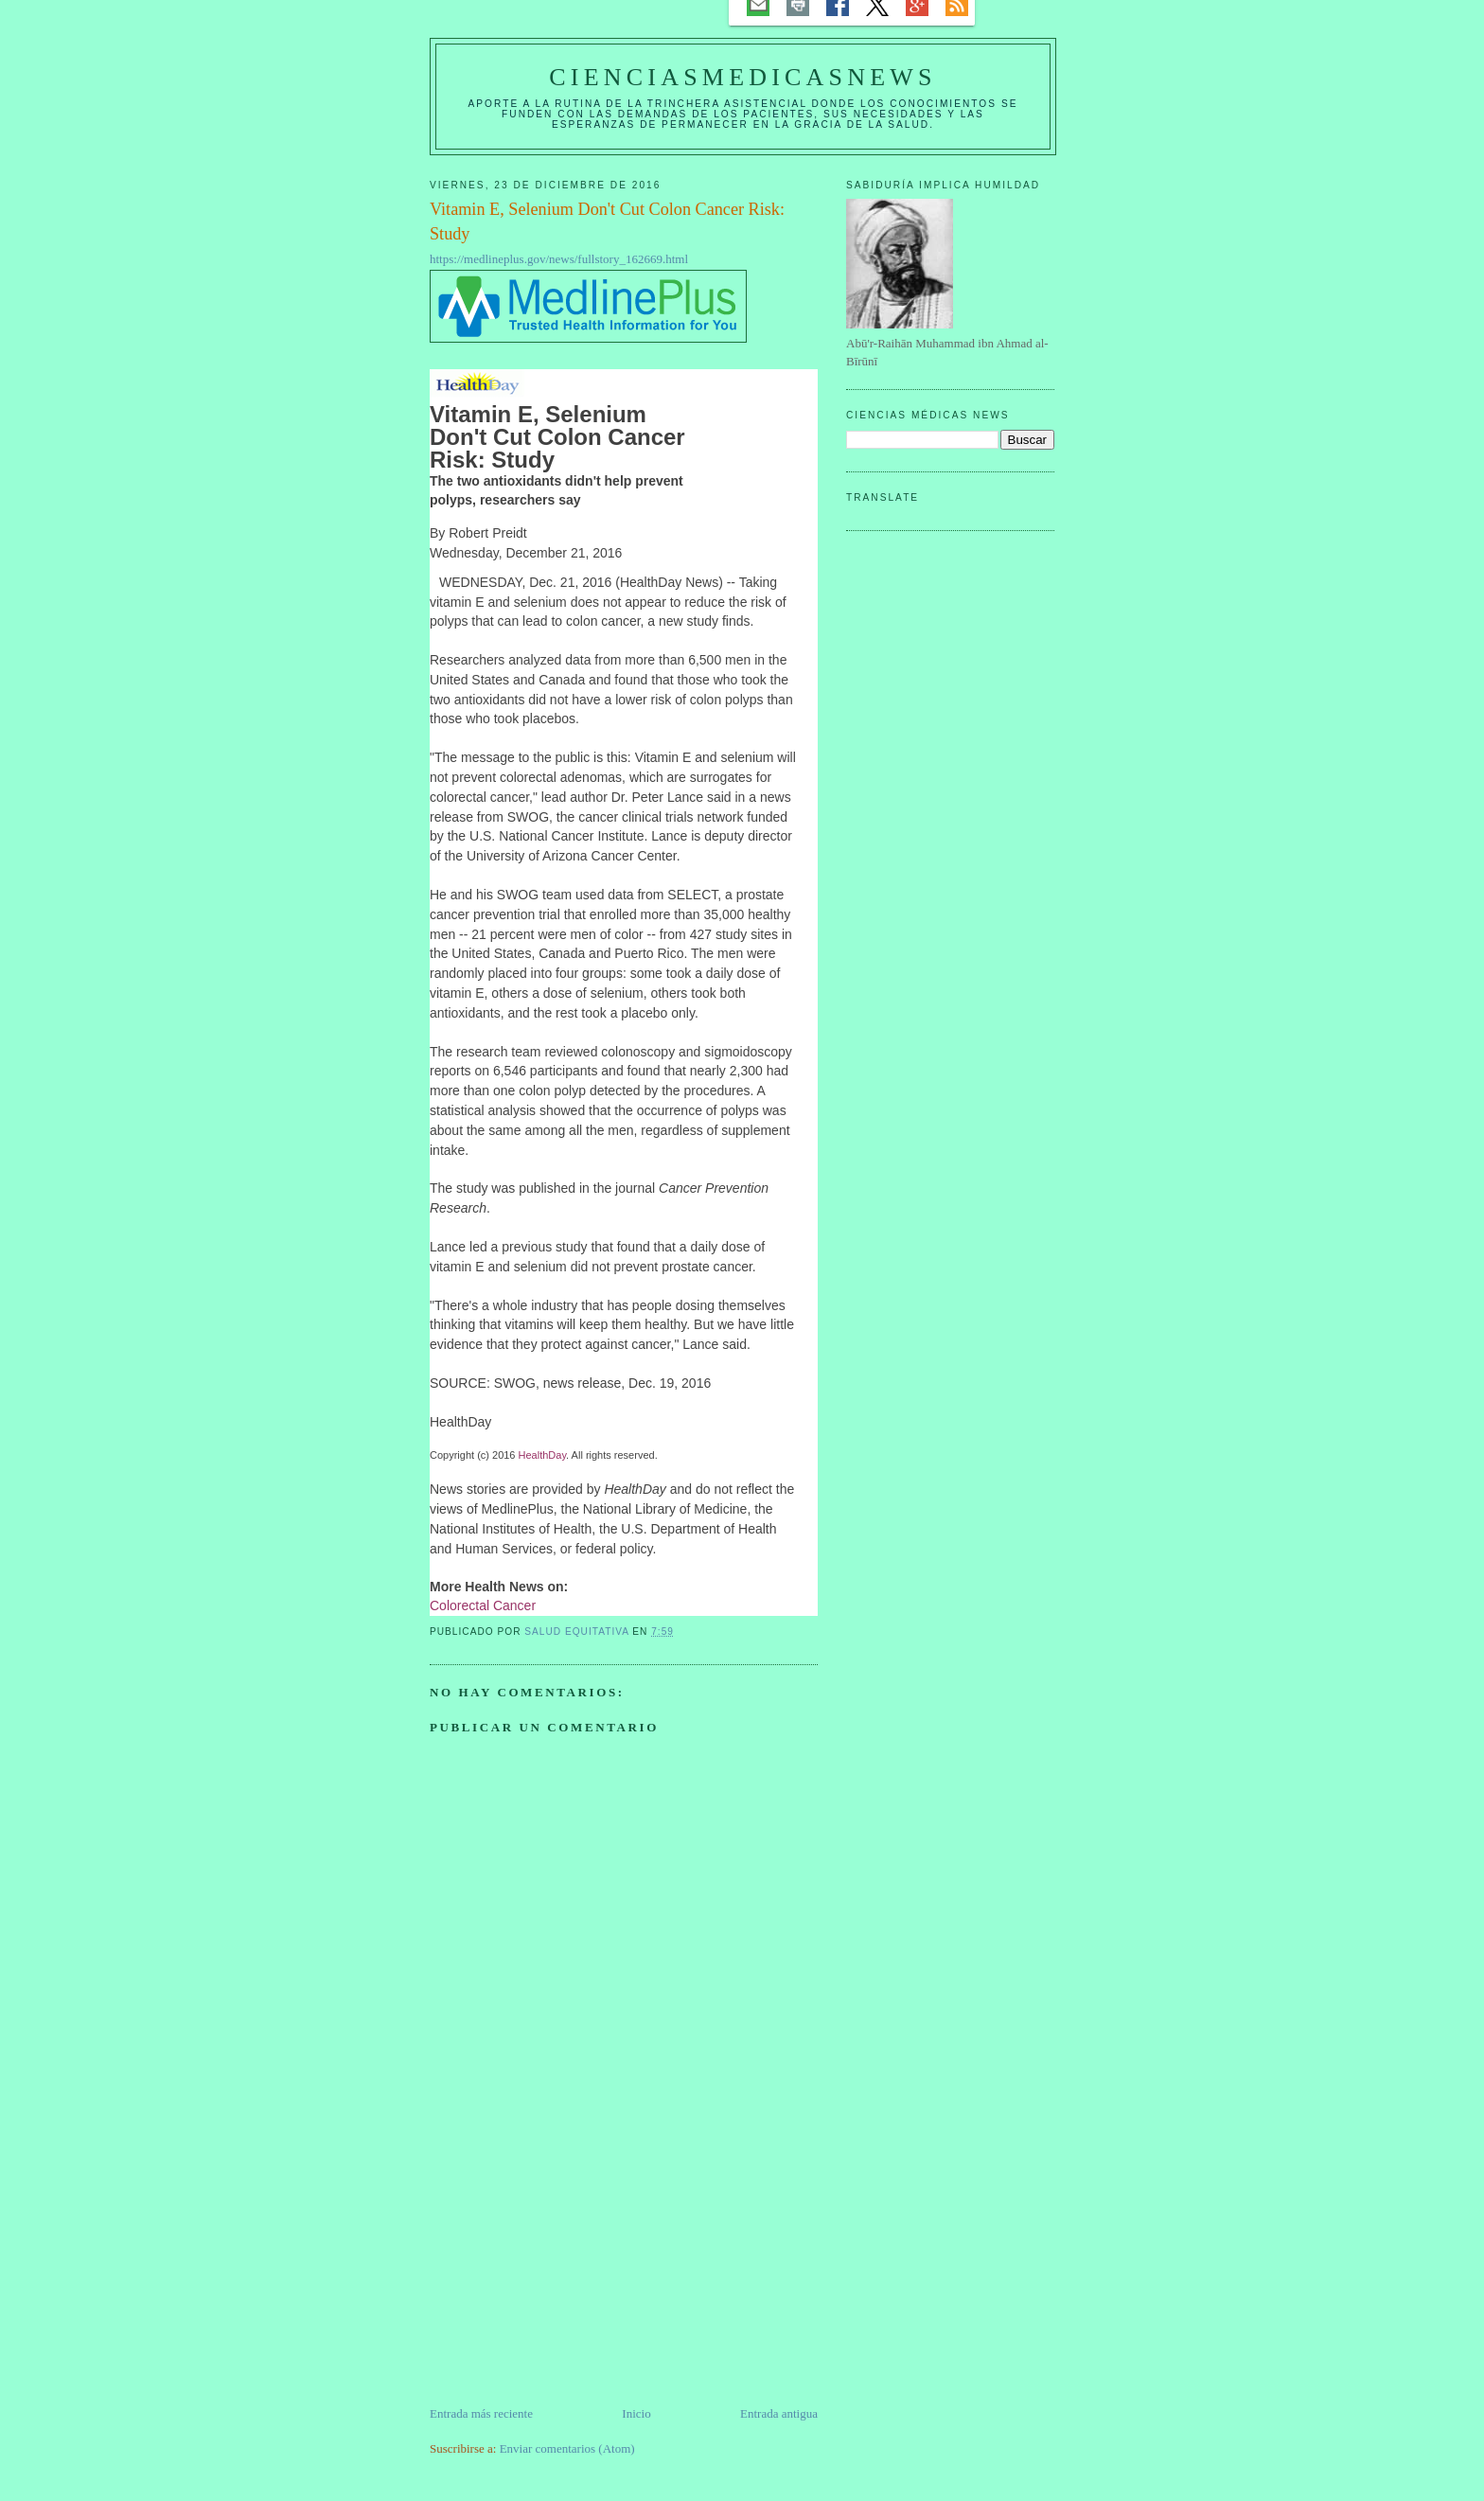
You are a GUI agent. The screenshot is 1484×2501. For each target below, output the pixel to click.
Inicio (636, 2413)
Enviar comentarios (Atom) (567, 2448)
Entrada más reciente (481, 2413)
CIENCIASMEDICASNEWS (742, 77)
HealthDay (543, 1455)
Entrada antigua (779, 2413)
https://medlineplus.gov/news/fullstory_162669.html (559, 259)
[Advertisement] (572, 2272)
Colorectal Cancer (483, 1605)
